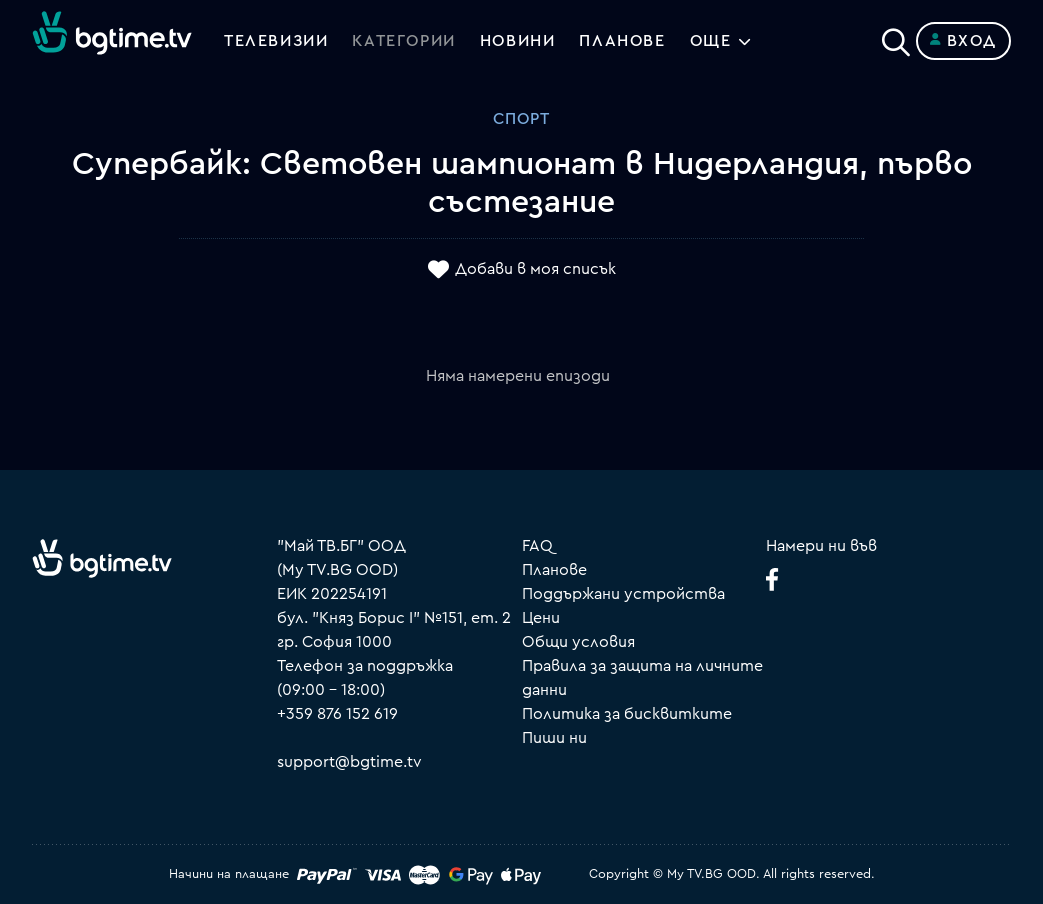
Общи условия (578, 642)
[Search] (896, 37)
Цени (541, 618)
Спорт (521, 119)
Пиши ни (554, 738)
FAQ (537, 546)
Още (711, 41)
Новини (518, 41)
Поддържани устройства (623, 594)
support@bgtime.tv (349, 762)
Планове (554, 570)
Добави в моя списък (535, 269)
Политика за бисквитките (627, 714)
